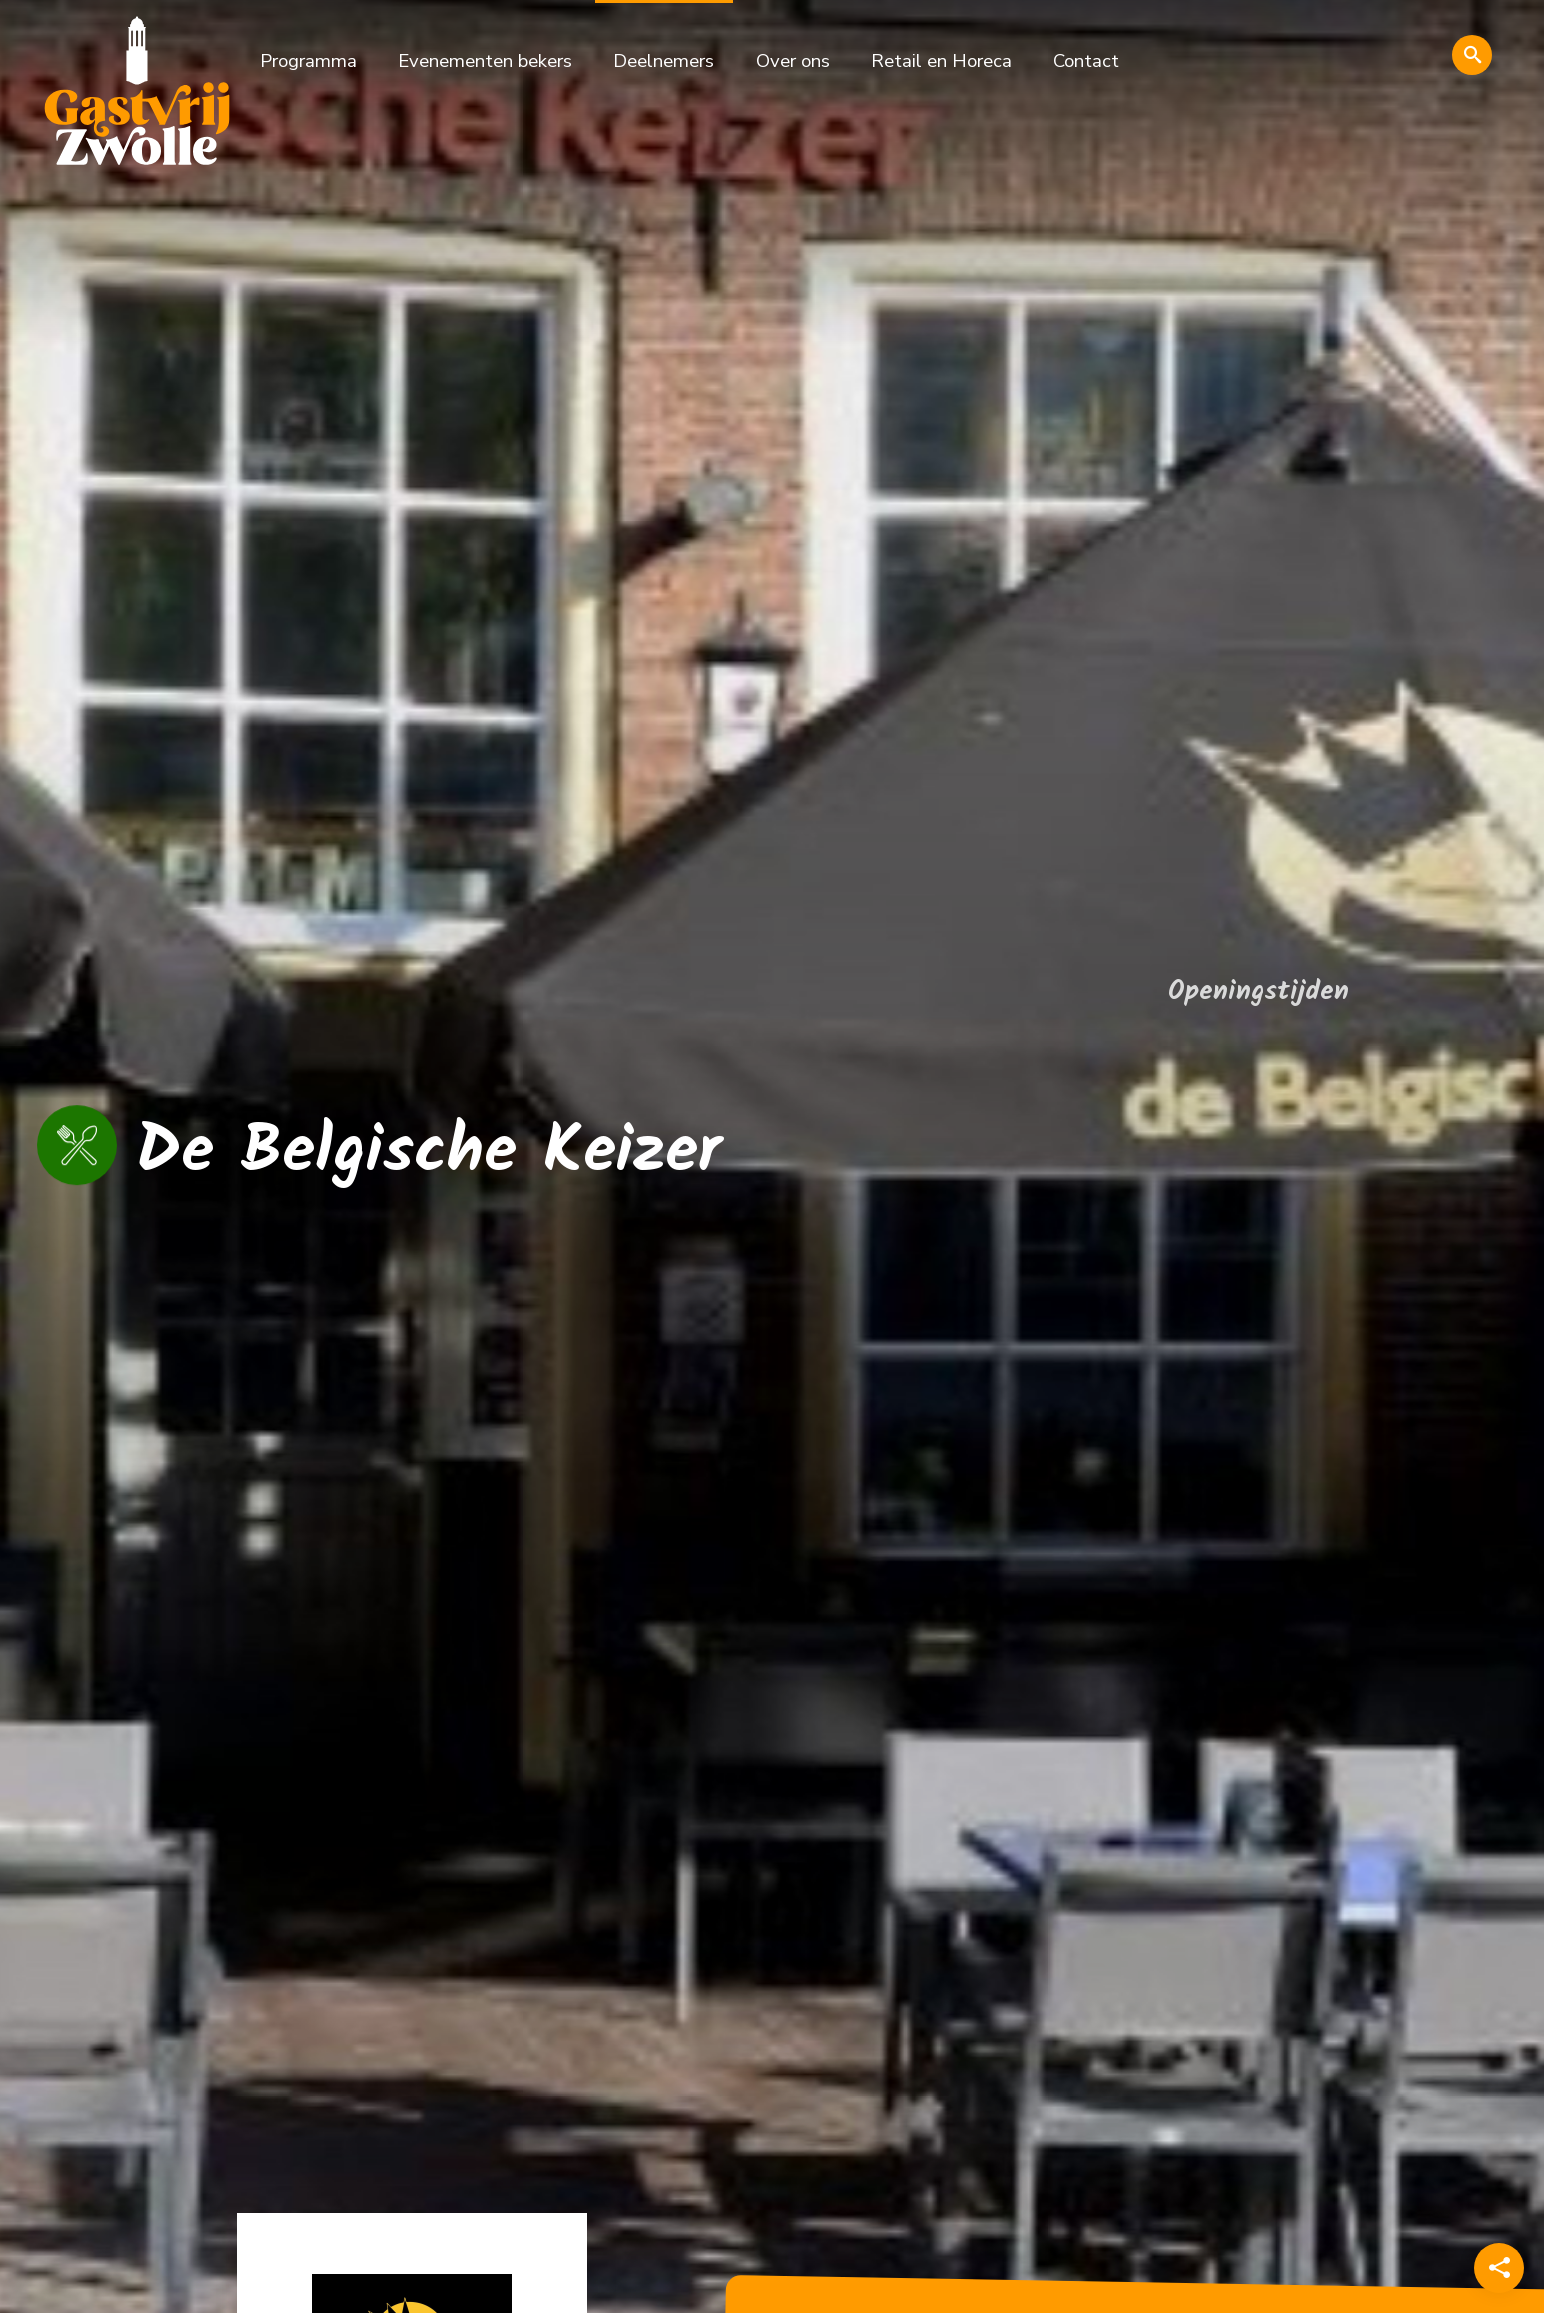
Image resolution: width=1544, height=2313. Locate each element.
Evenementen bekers (485, 61)
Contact (1086, 61)
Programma (308, 61)
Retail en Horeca (941, 61)
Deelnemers (663, 61)
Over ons (793, 61)
